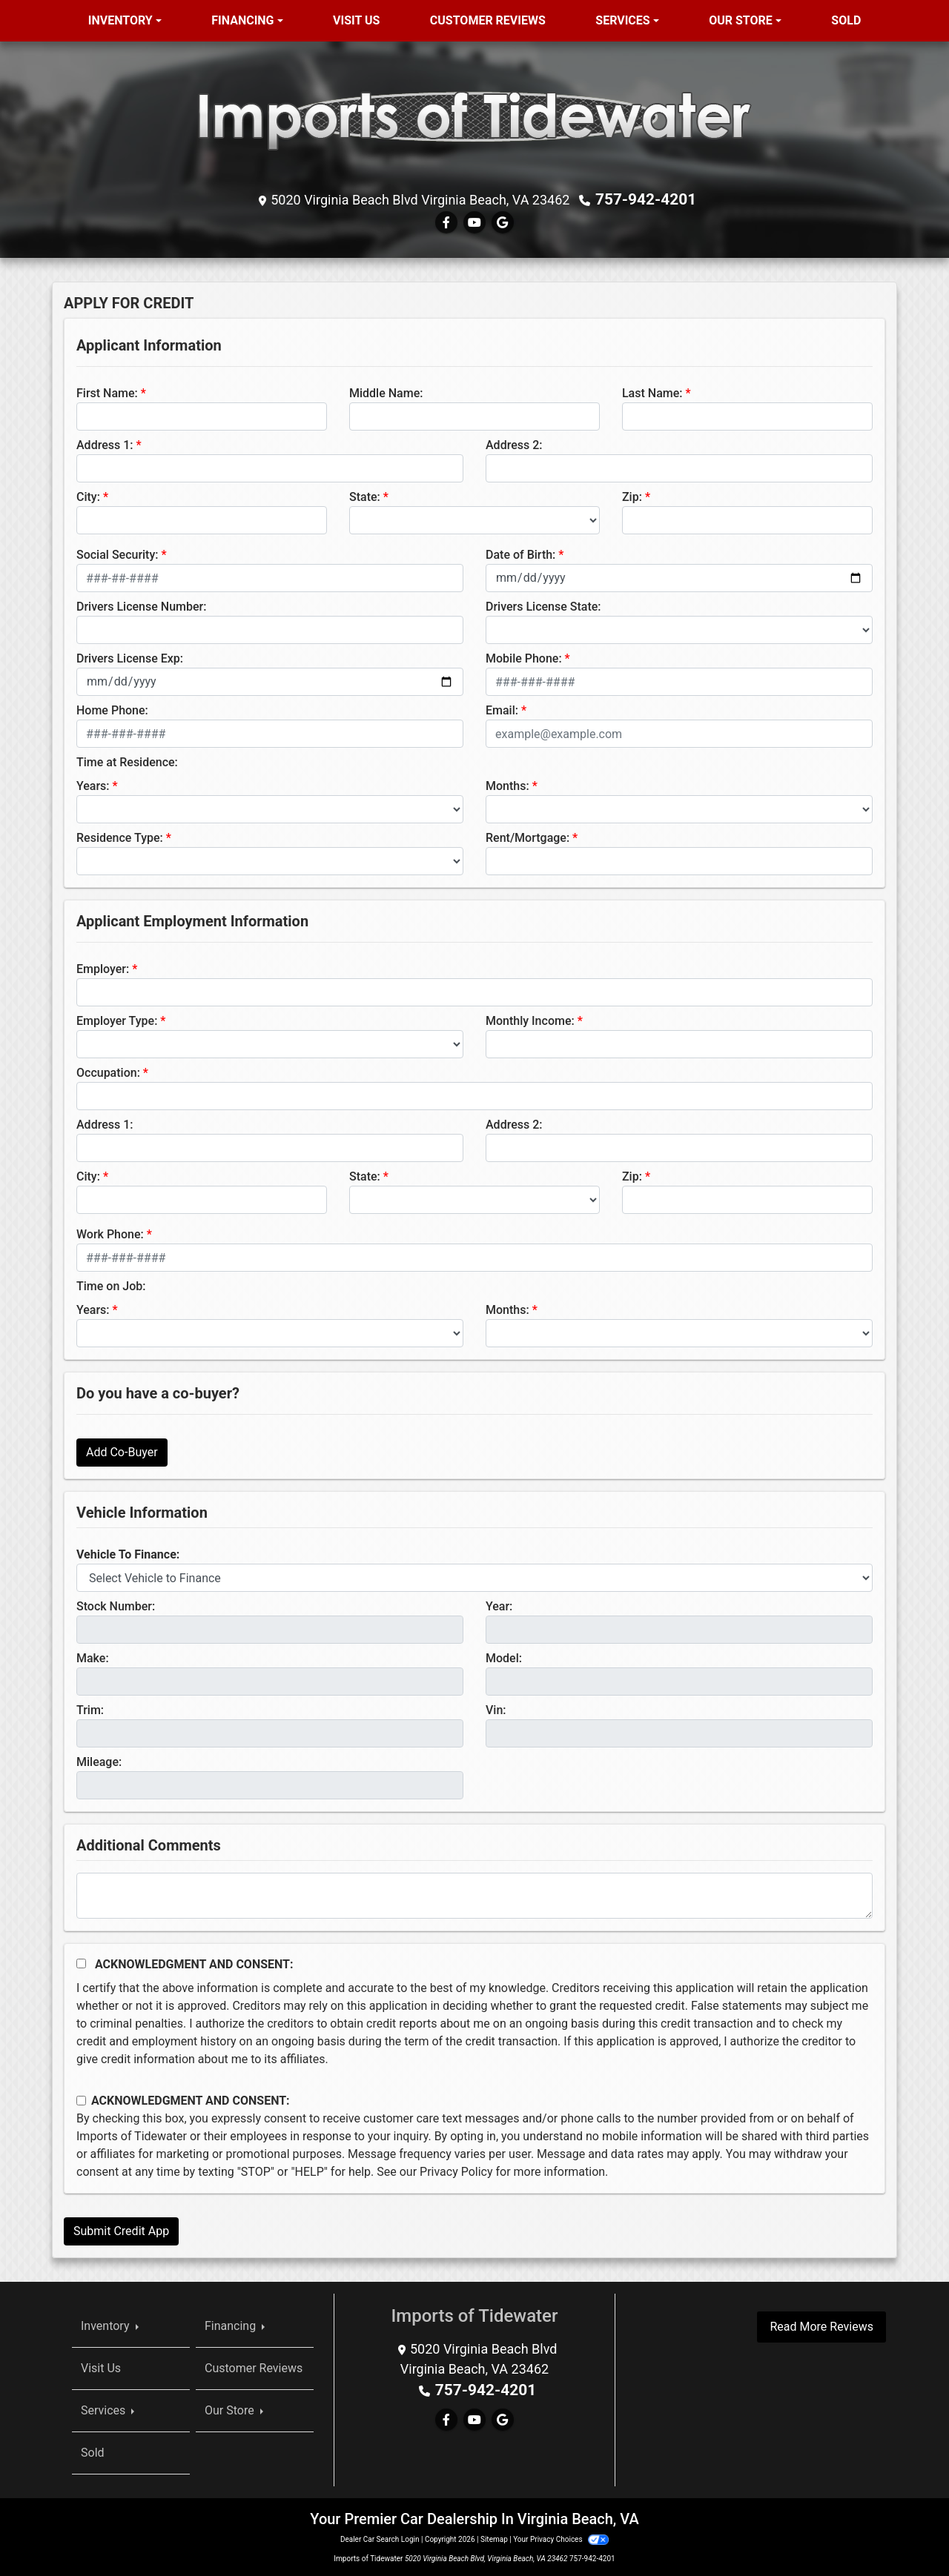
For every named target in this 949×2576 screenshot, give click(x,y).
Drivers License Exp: (129, 658)
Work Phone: (110, 1233)
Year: (499, 1606)
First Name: (107, 392)
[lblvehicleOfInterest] (474, 1577)
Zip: (632, 496)
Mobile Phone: (524, 658)
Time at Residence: (127, 761)
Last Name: (652, 392)
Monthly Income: (530, 1020)
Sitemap (494, 2538)
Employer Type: (116, 1020)
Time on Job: (110, 1285)
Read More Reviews (821, 2326)
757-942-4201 (646, 199)
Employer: (102, 968)
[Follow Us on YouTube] (474, 221)
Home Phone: (112, 710)
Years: (93, 785)
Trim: (90, 1709)
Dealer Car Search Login (380, 2538)
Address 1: (104, 444)
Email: (502, 710)
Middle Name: (386, 392)
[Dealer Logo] (475, 120)
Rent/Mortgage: (527, 837)
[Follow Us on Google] (503, 221)
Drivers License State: (543, 606)
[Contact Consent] (81, 2100)
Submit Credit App (121, 2230)
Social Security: (117, 554)
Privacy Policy (456, 2171)
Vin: (496, 1709)
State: (364, 496)
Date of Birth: (520, 554)
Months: (507, 785)
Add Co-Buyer (122, 1451)
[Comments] (474, 1895)
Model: (504, 1657)
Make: (92, 1657)
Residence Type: (119, 837)
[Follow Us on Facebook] (446, 221)
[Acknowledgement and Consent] (81, 1963)
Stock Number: (115, 1606)
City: (88, 496)
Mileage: (99, 1761)
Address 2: (514, 444)
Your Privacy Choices (561, 2538)
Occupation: (108, 1072)
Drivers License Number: (141, 606)
